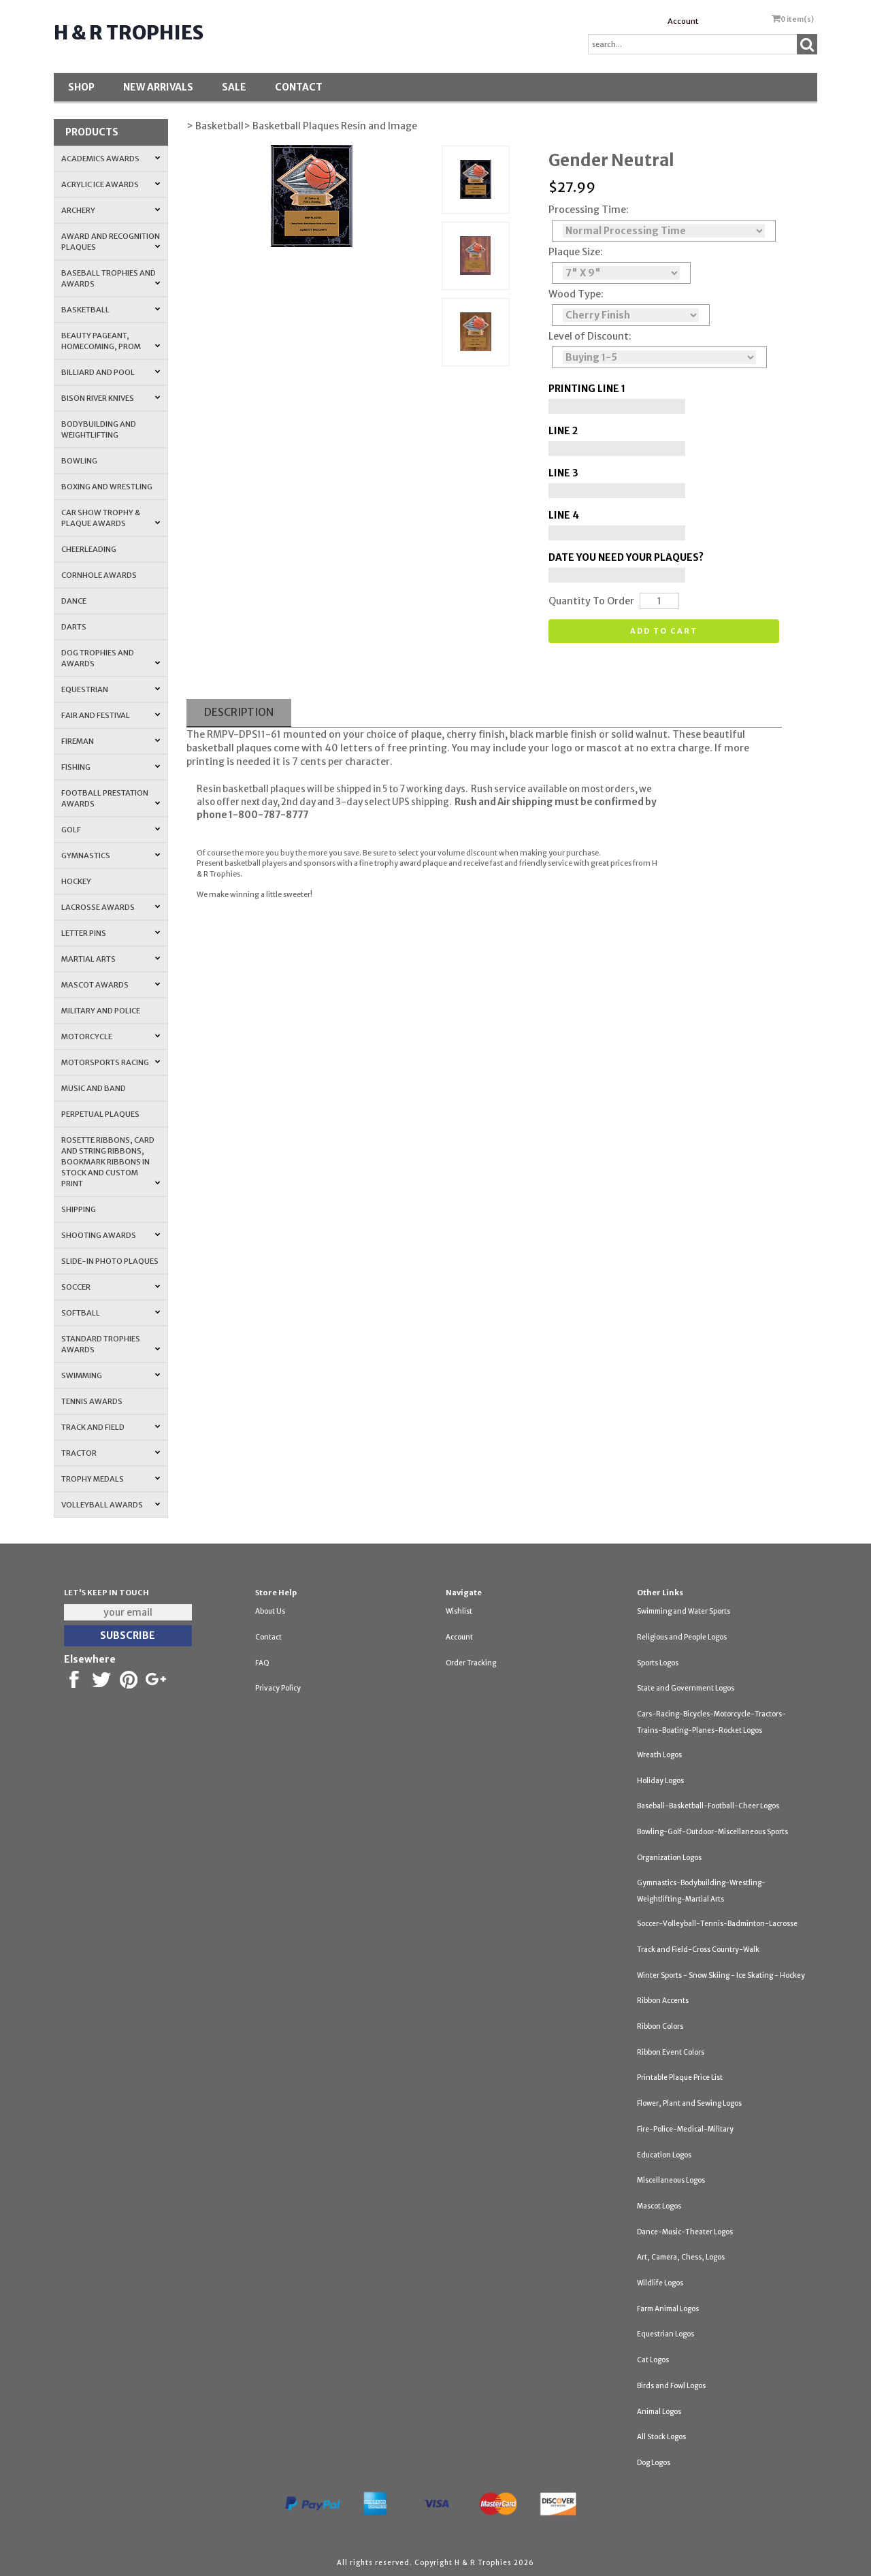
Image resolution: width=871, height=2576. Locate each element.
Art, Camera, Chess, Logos (681, 2257)
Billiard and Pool (111, 372)
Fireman (111, 741)
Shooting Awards (111, 1235)
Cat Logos (653, 2359)
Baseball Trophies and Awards (111, 278)
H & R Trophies (128, 32)
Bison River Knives (111, 398)
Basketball (111, 309)
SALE (234, 87)
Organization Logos (669, 1857)
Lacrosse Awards (111, 907)
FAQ (262, 1663)
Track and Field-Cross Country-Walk (698, 1949)
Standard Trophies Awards (111, 1344)
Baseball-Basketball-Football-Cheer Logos (708, 1805)
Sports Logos (657, 1663)
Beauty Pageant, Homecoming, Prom (111, 341)
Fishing (111, 767)
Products (91, 132)
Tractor (111, 1453)
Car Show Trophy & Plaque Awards (111, 518)
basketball (210, 748)
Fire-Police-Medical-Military (685, 2129)
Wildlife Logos (660, 2283)
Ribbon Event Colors (670, 2052)
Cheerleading (88, 549)
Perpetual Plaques (100, 1114)
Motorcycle (111, 1036)
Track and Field (111, 1427)
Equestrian (111, 689)
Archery (111, 210)
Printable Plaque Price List (680, 2077)
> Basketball (215, 126)
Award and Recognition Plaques (111, 241)
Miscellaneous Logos (671, 2180)
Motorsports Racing (111, 1062)
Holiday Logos (660, 1780)
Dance (73, 601)
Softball (111, 1313)
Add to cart (663, 631)
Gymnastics (111, 855)
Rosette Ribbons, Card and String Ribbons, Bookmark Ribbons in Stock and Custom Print (111, 1161)
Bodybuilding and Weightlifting (98, 429)
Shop (81, 87)
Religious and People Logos (682, 1637)
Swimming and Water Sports (683, 1611)
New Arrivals (158, 87)
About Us (270, 1611)
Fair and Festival (111, 715)
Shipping (78, 1209)
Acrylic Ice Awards (111, 184)
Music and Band (93, 1088)
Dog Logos (653, 2462)
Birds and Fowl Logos (671, 2385)
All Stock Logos (661, 2436)
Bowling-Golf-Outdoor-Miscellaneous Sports (712, 1831)
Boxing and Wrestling (106, 486)
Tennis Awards (91, 1401)
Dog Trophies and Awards (111, 658)
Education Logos (664, 2155)
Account (683, 21)
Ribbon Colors (660, 2026)
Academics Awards (111, 158)
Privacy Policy (278, 1688)
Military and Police (100, 1010)
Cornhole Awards (99, 575)
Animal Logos (659, 2411)
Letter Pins (111, 933)
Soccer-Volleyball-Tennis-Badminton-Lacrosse (717, 1923)
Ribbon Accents (663, 2000)
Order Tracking (471, 1663)
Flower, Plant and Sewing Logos (689, 2103)
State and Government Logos (685, 1688)
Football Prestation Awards (111, 798)
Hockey (76, 881)
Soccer (111, 1287)
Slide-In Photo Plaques (110, 1261)
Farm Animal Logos (668, 2308)
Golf (111, 829)
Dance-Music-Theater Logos (685, 2232)
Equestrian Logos (665, 2334)
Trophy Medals (111, 1479)
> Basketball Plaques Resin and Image (330, 126)
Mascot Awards (111, 985)
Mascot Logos (659, 2206)
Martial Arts (111, 959)
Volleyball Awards (111, 1505)
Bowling (79, 461)
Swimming (111, 1375)
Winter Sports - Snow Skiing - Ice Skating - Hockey (721, 1975)
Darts (73, 627)
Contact (299, 87)
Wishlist (459, 1611)
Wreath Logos (659, 1754)
